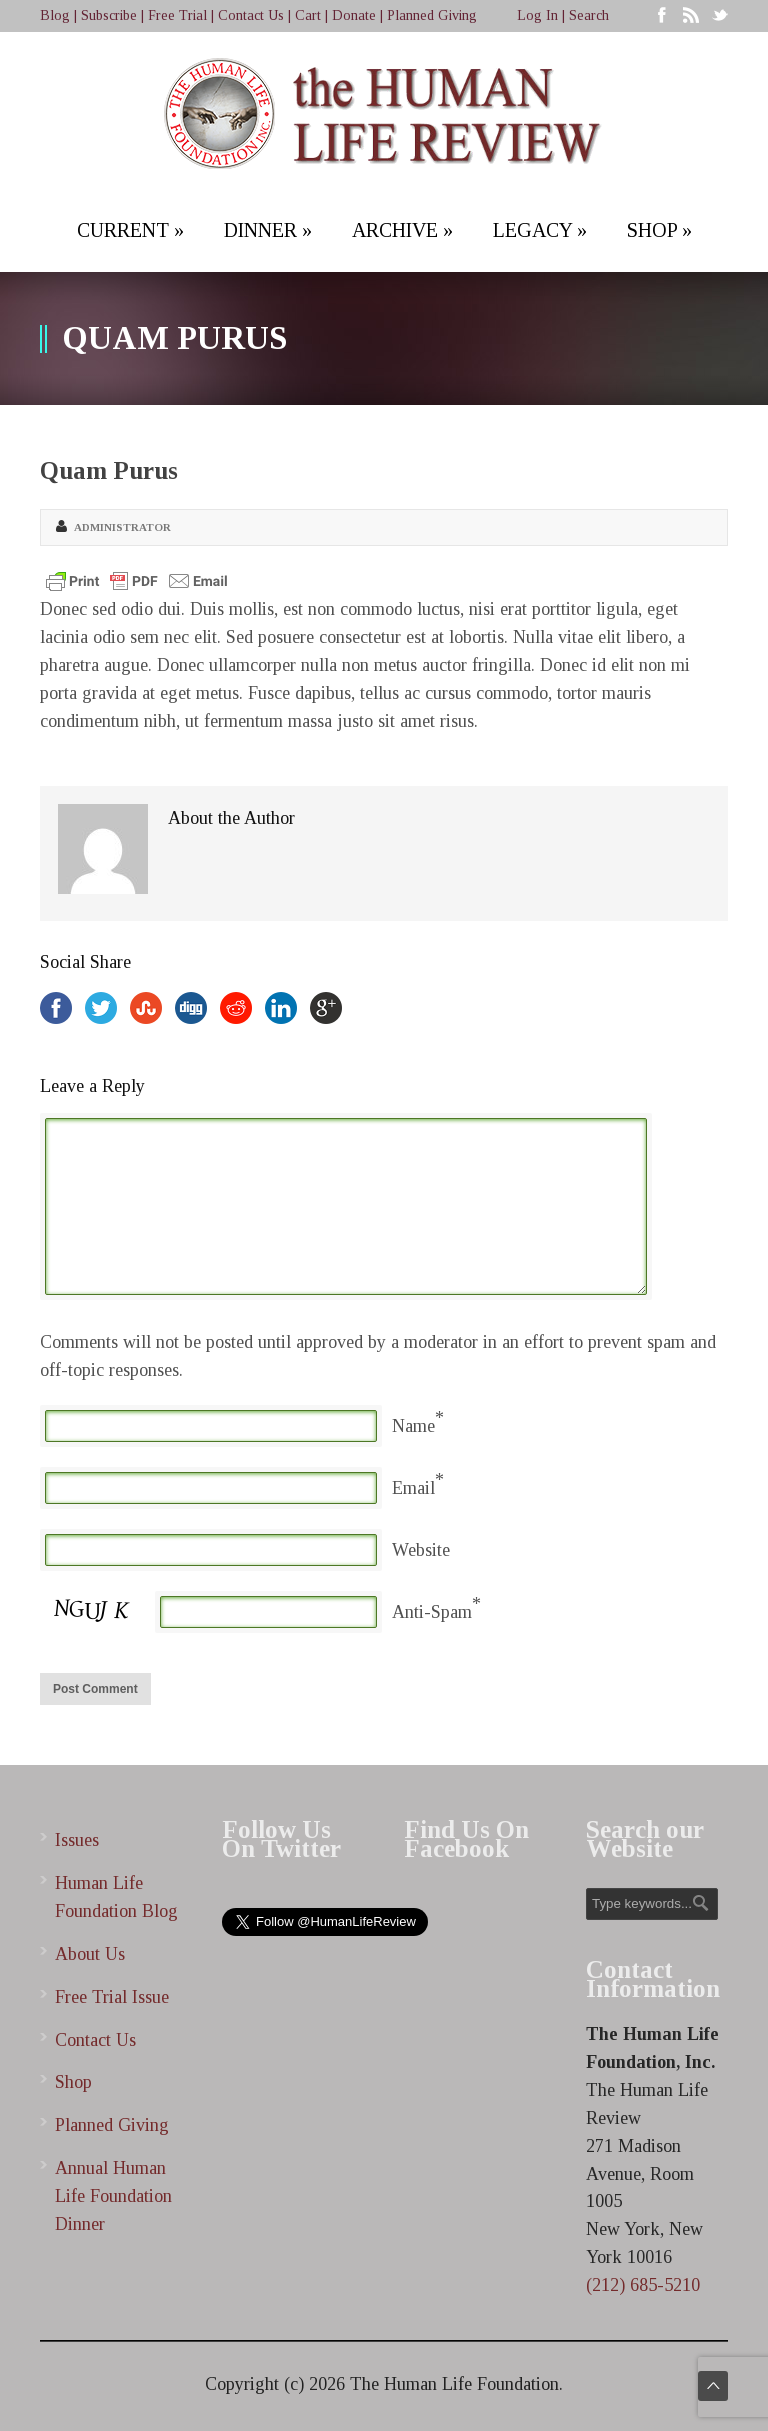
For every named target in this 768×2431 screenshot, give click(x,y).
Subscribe (109, 15)
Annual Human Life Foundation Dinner (113, 2196)
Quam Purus (109, 470)
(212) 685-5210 (643, 2285)
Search (589, 15)
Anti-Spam (432, 1612)
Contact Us (251, 15)
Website (421, 1550)
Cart (308, 15)
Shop (73, 2082)
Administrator (122, 527)
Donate (354, 15)
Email (413, 1488)
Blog (55, 15)
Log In (537, 15)
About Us (90, 1954)
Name (413, 1426)
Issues (77, 1840)
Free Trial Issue (112, 1997)
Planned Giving (432, 15)
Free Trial (177, 15)
